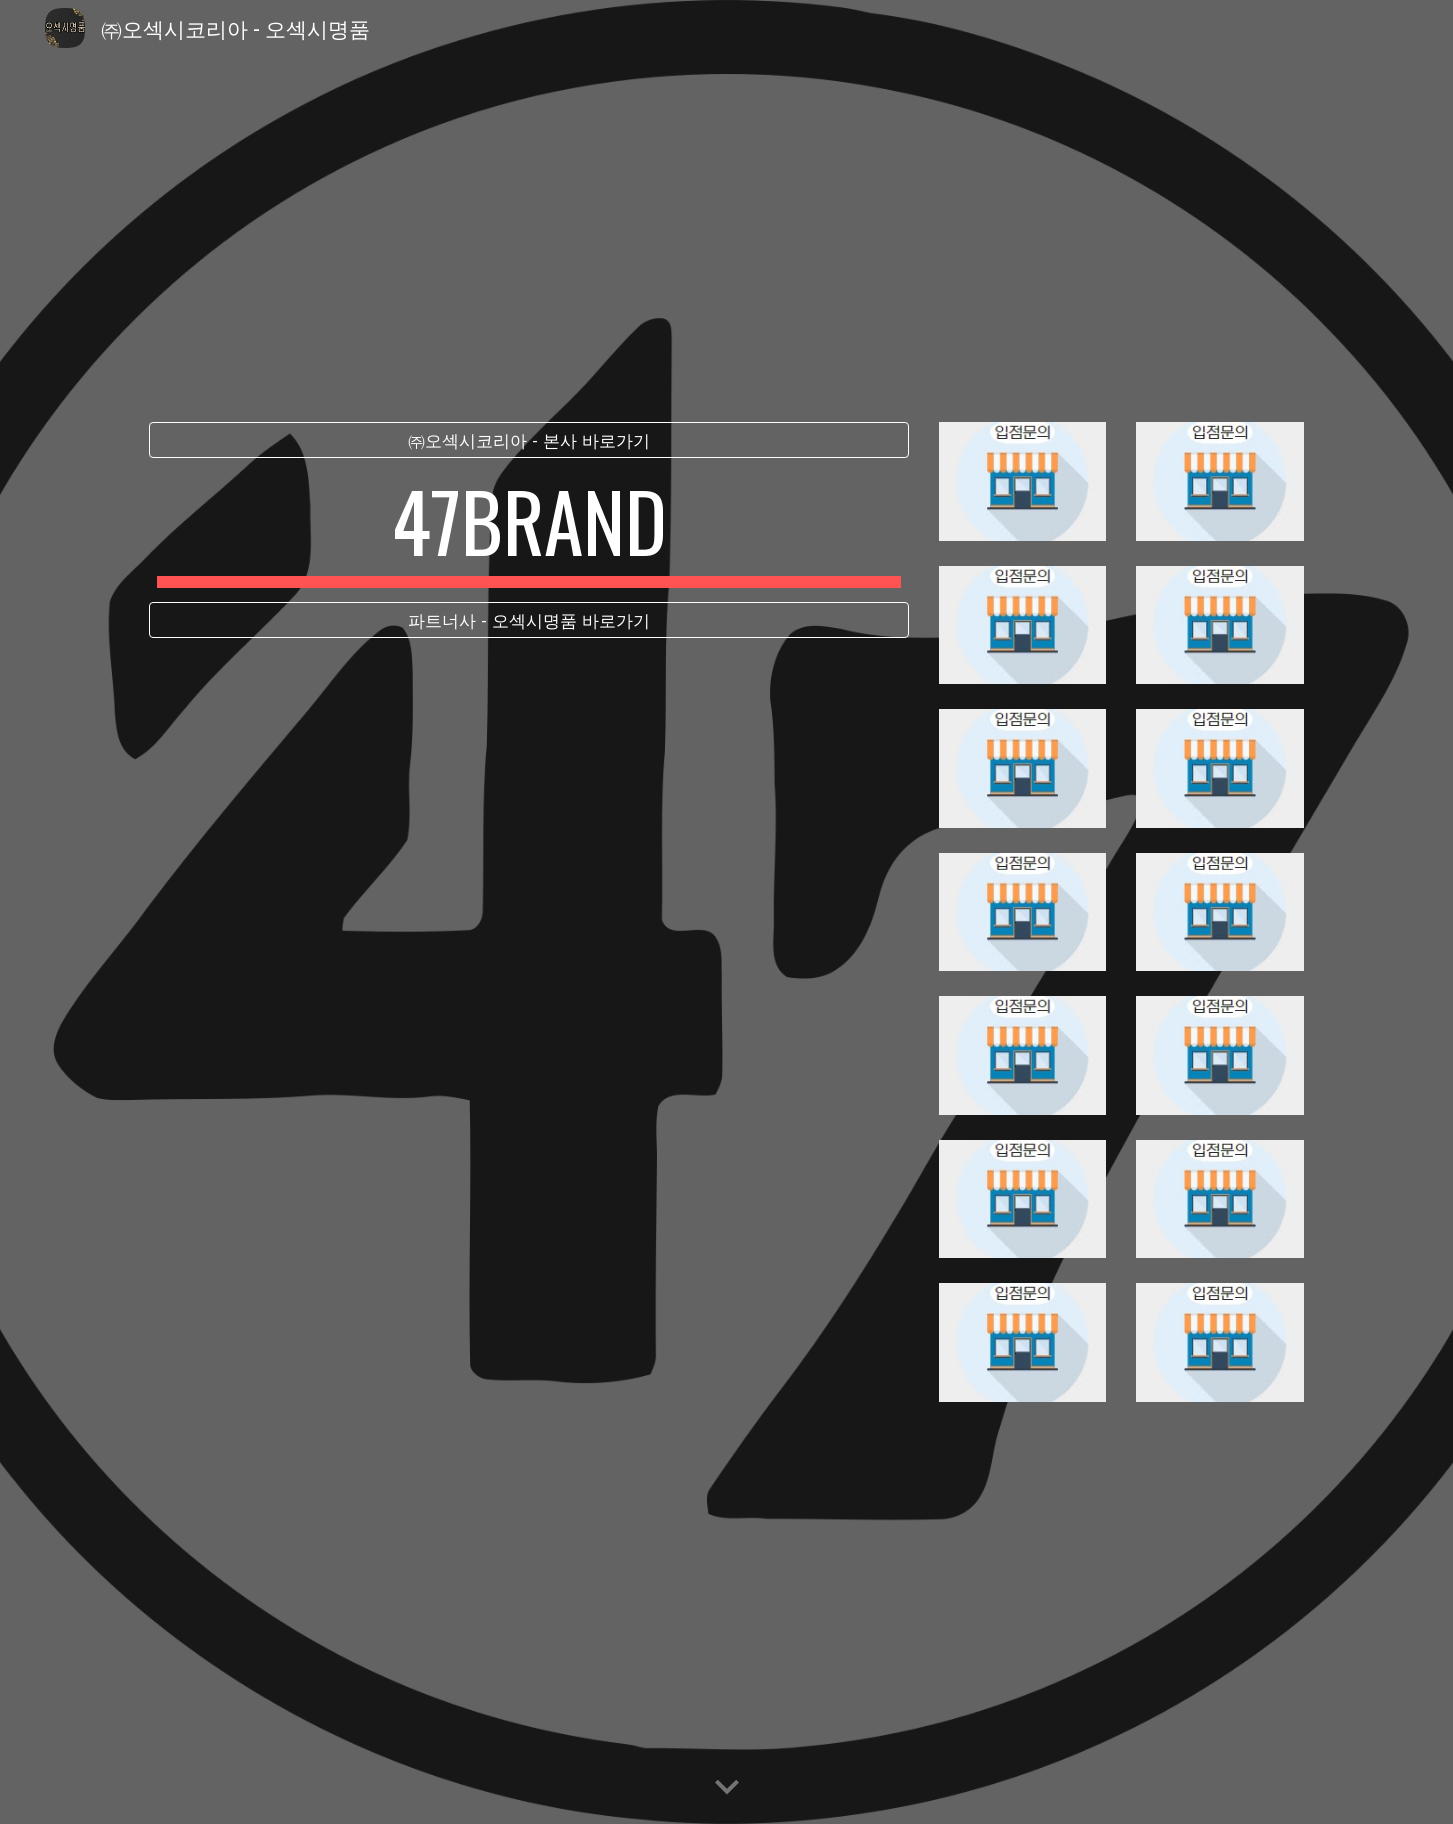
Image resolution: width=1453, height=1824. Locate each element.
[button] (727, 1788)
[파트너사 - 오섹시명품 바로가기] (529, 620)
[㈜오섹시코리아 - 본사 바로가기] (529, 440)
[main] (529, 530)
